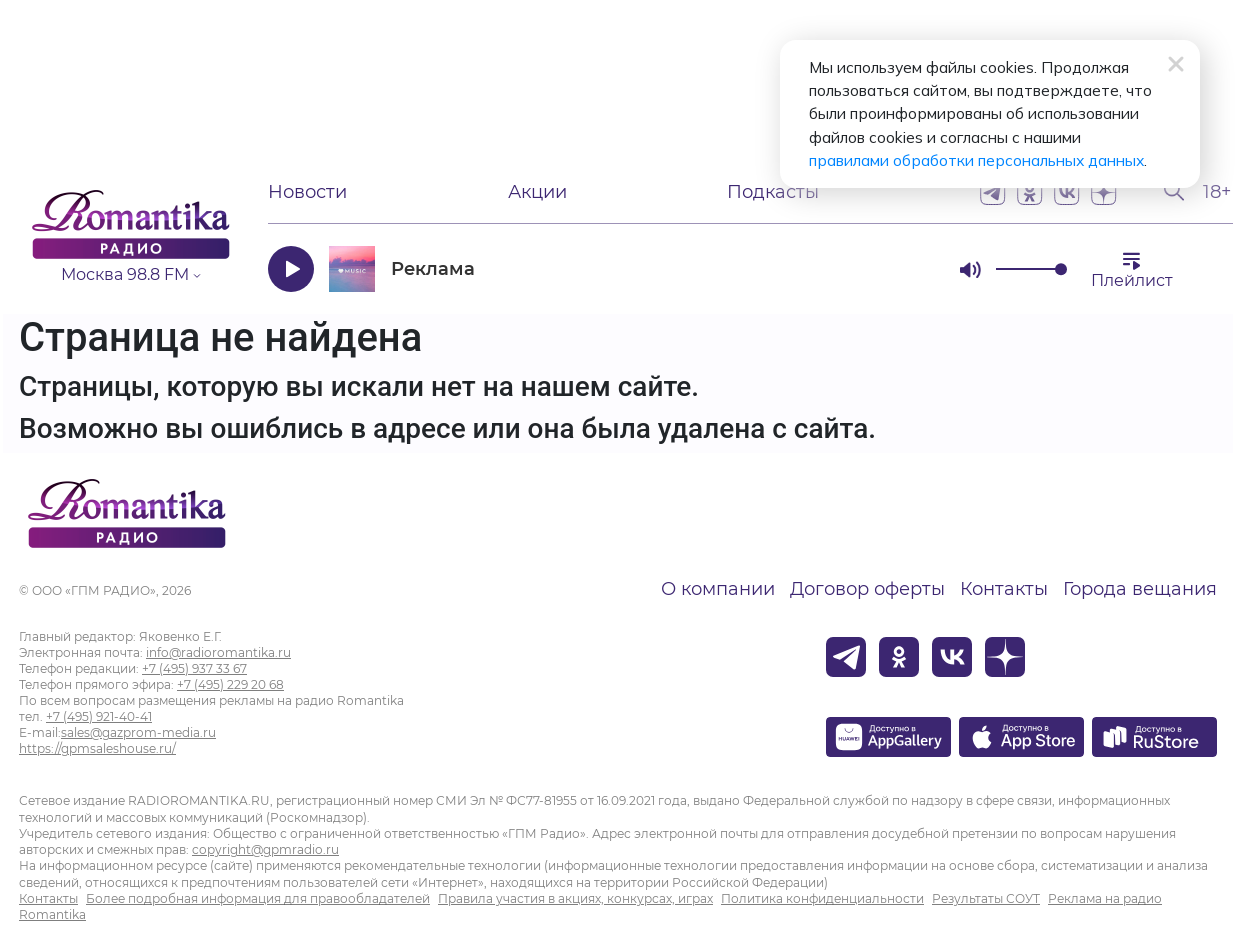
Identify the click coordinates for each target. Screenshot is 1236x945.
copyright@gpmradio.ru (265, 849)
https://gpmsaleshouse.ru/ (97, 748)
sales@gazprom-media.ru (138, 732)
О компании (718, 589)
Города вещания (1140, 589)
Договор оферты (867, 589)
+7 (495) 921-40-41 (99, 716)
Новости (307, 192)
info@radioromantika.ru (218, 652)
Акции (537, 192)
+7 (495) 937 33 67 (194, 668)
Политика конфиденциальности (822, 898)
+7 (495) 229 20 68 (230, 684)
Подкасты (773, 192)
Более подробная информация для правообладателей (258, 898)
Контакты (1004, 589)
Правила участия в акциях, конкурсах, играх (575, 898)
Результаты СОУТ (986, 898)
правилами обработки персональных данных (868, 140)
